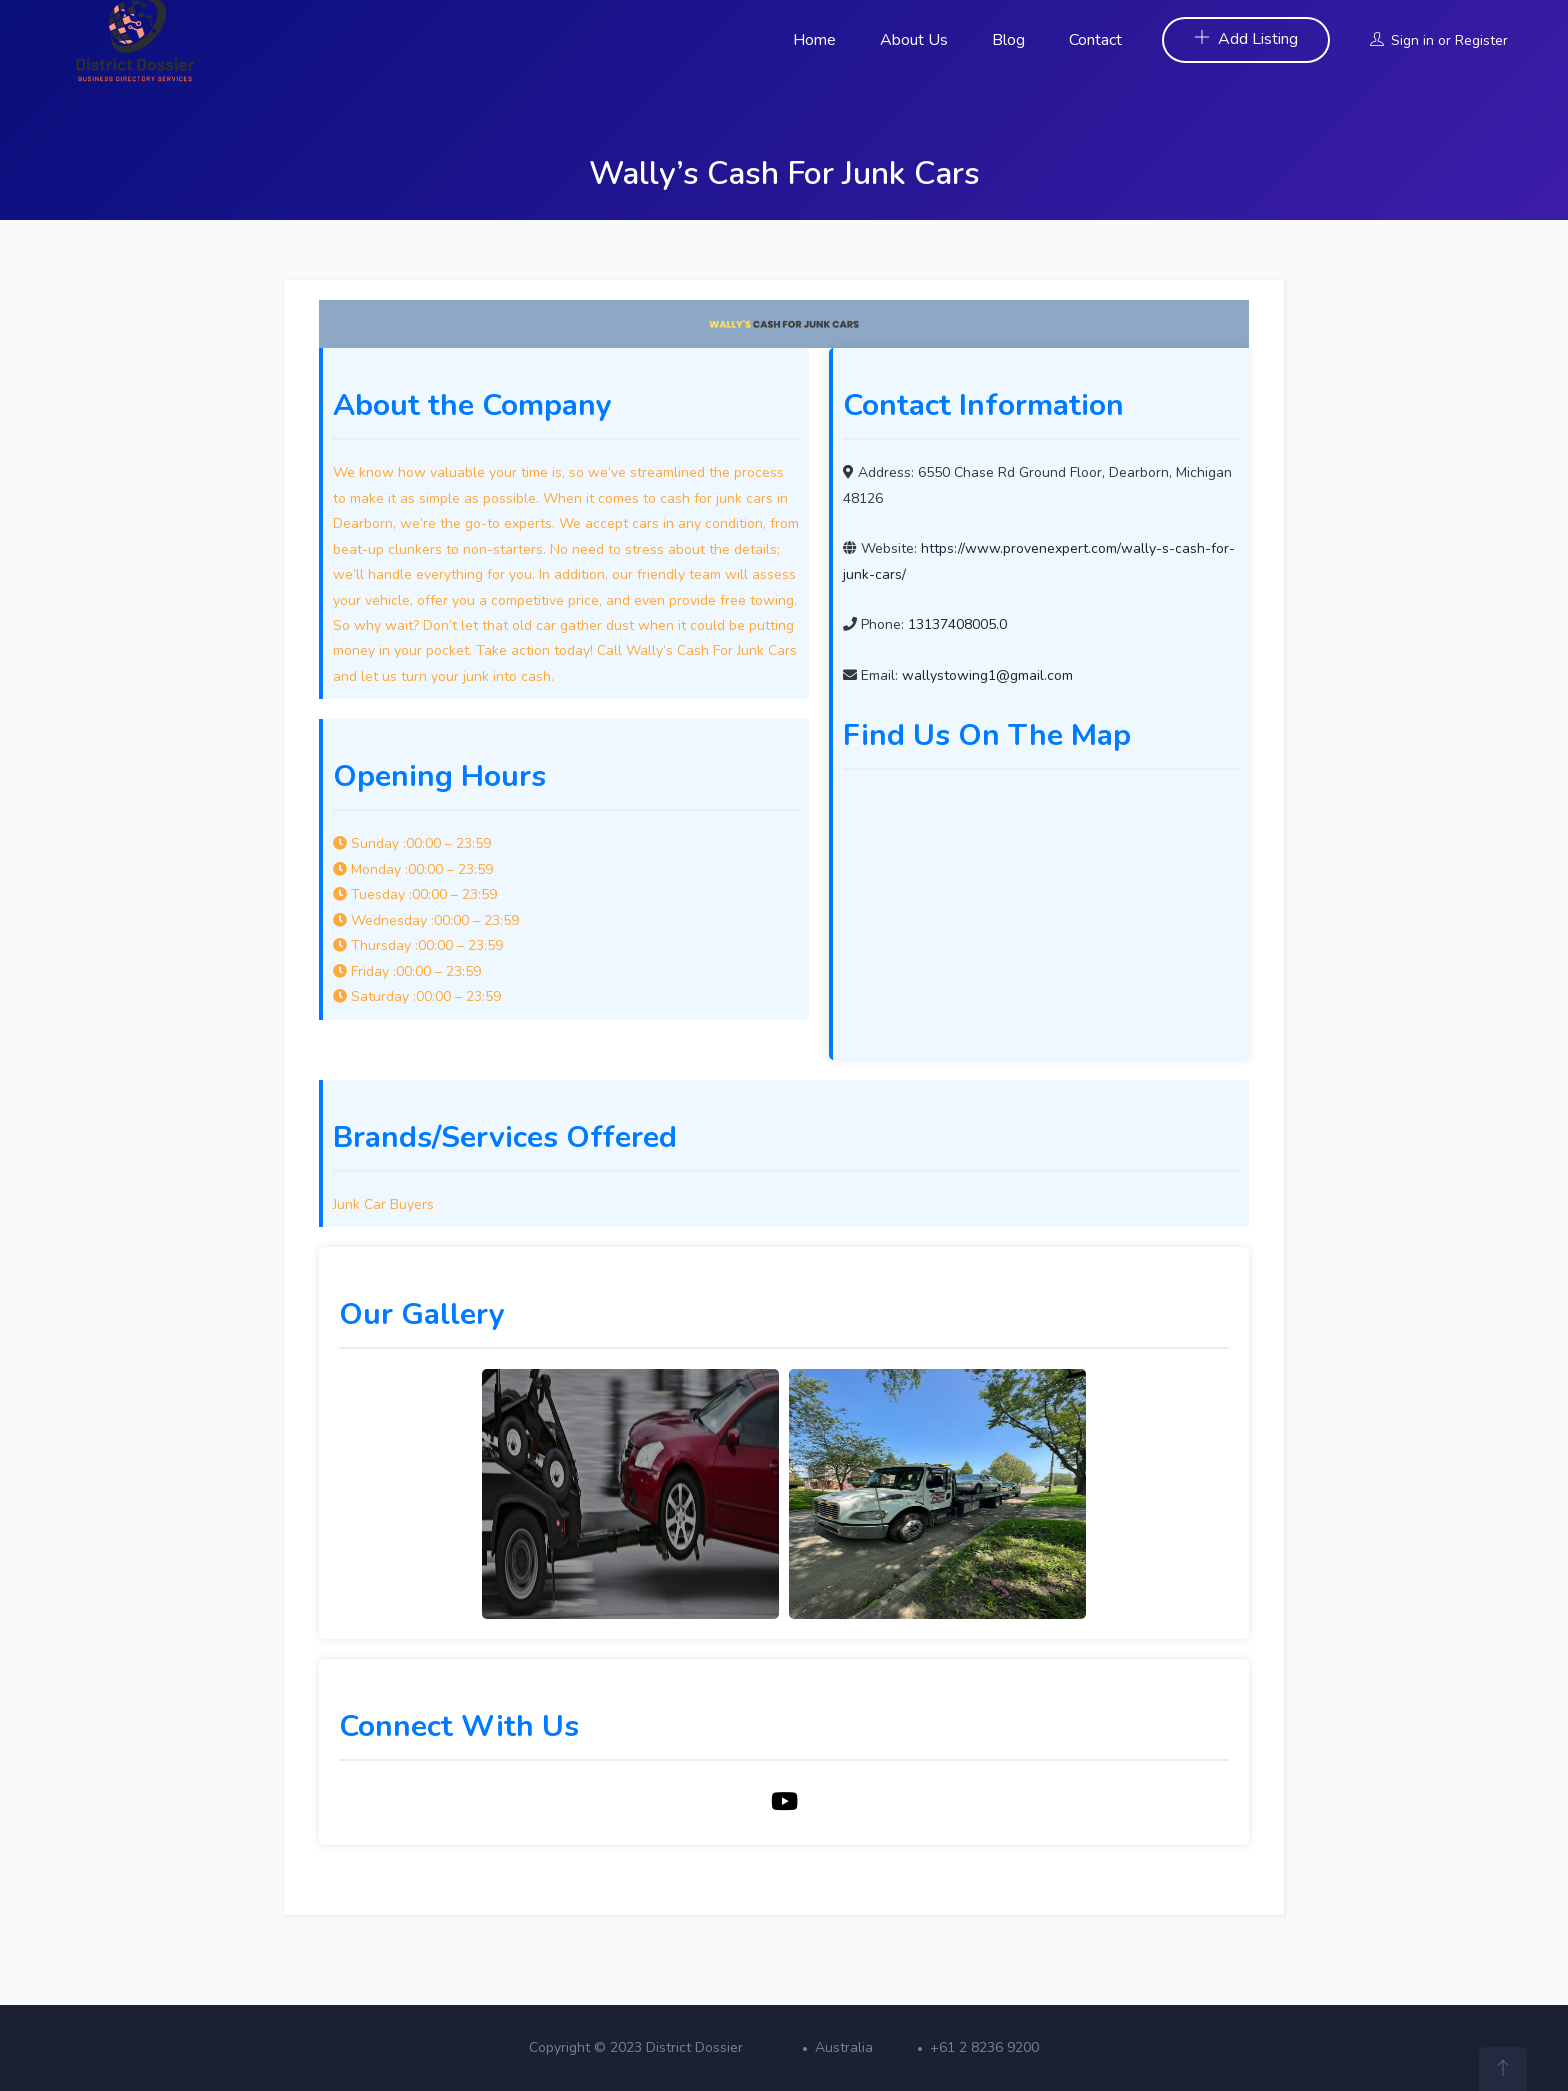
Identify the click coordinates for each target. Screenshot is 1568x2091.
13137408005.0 (957, 624)
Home (814, 40)
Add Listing (1246, 39)
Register (1481, 40)
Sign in (1412, 40)
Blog (1008, 40)
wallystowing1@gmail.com (987, 675)
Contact (1095, 40)
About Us (914, 40)
